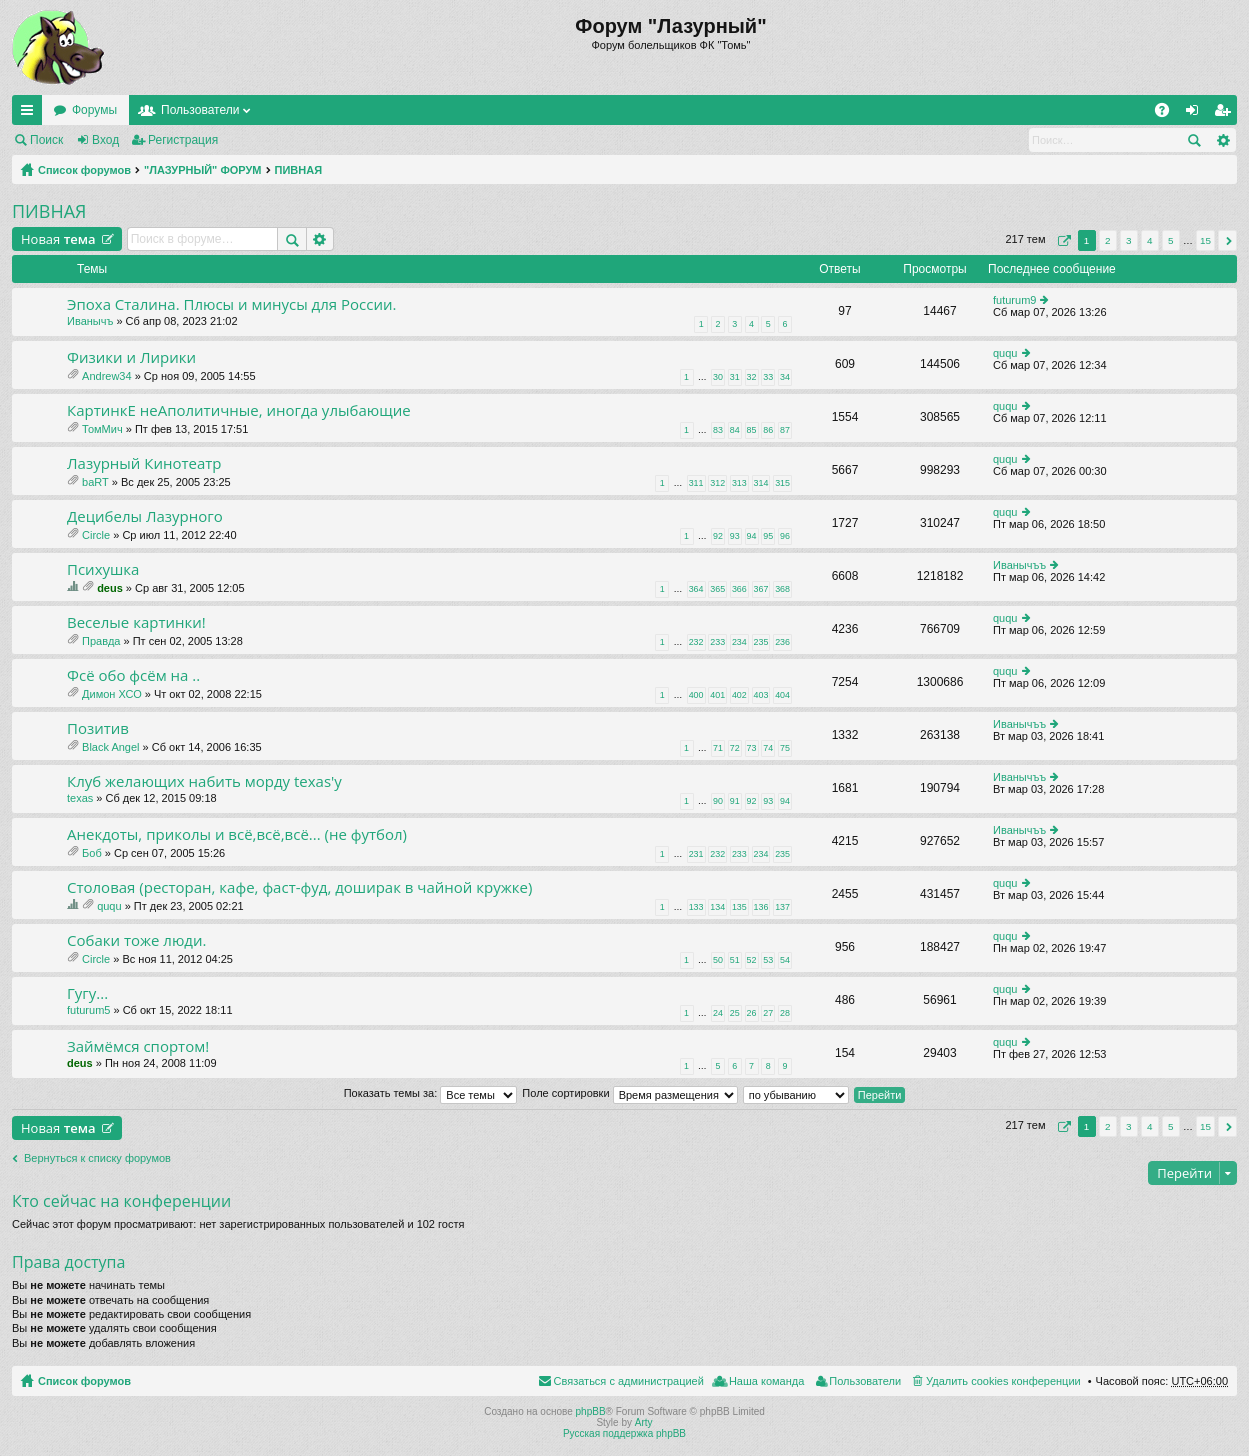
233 (717, 642)
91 (735, 801)
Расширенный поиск (1222, 140)
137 (782, 907)
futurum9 (1014, 300)
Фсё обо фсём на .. (133, 675)
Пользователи (200, 110)
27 (768, 1013)
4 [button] (1150, 240)
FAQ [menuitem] (1168, 114)
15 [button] (1205, 240)
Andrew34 (107, 376)
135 (739, 907)
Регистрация (183, 140)
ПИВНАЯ (299, 170)
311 (696, 483)
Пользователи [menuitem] (865, 1381)
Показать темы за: (431, 1093)
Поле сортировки (629, 1093)
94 (752, 536)
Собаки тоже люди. (136, 940)
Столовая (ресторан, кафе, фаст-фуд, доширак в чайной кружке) (299, 887)
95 (768, 536)
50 (718, 960)
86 (768, 430)
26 (752, 1013)
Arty (644, 1422)
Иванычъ (90, 321)
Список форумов (84, 170)
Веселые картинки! (136, 622)
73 (752, 748)
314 (761, 483)
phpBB (591, 1411)
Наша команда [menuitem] (766, 1381)
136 (761, 907)
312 (717, 483)
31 (735, 377)
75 (785, 748)
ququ (1005, 353)
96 (785, 536)
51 (735, 960)
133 (696, 907)
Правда (101, 641)
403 (761, 695)
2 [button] (1108, 240)
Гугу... (87, 993)
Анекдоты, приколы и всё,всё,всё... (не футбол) (237, 834)
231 (696, 854)
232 (696, 642)
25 (735, 1013)
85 (752, 430)
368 (782, 589)
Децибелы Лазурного (145, 516)
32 (752, 377)
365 (717, 589)
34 (785, 377)
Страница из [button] (1062, 240)
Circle (96, 535)
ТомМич (102, 429)
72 (735, 748)
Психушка (103, 569)
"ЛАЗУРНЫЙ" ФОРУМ (203, 170)
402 (739, 695)
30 (718, 377)
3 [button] (1129, 240)
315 (782, 483)
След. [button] (1227, 240)
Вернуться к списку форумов (97, 1158)
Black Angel (110, 747)
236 (782, 642)
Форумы (94, 110)
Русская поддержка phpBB (624, 1433)
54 (785, 960)
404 (782, 695)
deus (110, 588)
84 (735, 430)
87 (785, 430)
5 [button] (1171, 240)
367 (761, 589)
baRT (95, 482)
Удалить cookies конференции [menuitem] (1003, 1381)
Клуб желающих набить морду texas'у (204, 781)
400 (696, 695)
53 (768, 960)
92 (718, 536)
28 (785, 1013)
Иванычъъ (1019, 565)
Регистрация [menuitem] (1226, 114)
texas (80, 798)
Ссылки (31, 114)
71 (718, 748)
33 (768, 377)
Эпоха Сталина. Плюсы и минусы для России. (231, 304)
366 (739, 589)
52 (752, 960)
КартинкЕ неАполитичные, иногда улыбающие (239, 410)
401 (717, 695)
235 (761, 642)
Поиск (46, 140)
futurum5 (88, 1010)
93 (735, 536)
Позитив (98, 728)
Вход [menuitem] (1196, 114)
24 (718, 1013)
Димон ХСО (112, 694)
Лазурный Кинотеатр (144, 463)
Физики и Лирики (131, 357)
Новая (58, 239)
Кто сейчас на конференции (121, 1201)
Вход (105, 140)
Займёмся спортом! (138, 1046)
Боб (92, 853)
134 (717, 907)
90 (718, 801)
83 (718, 430)
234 (739, 642)
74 (768, 748)
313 (739, 483)
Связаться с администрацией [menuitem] (629, 1381)
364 (696, 589)
